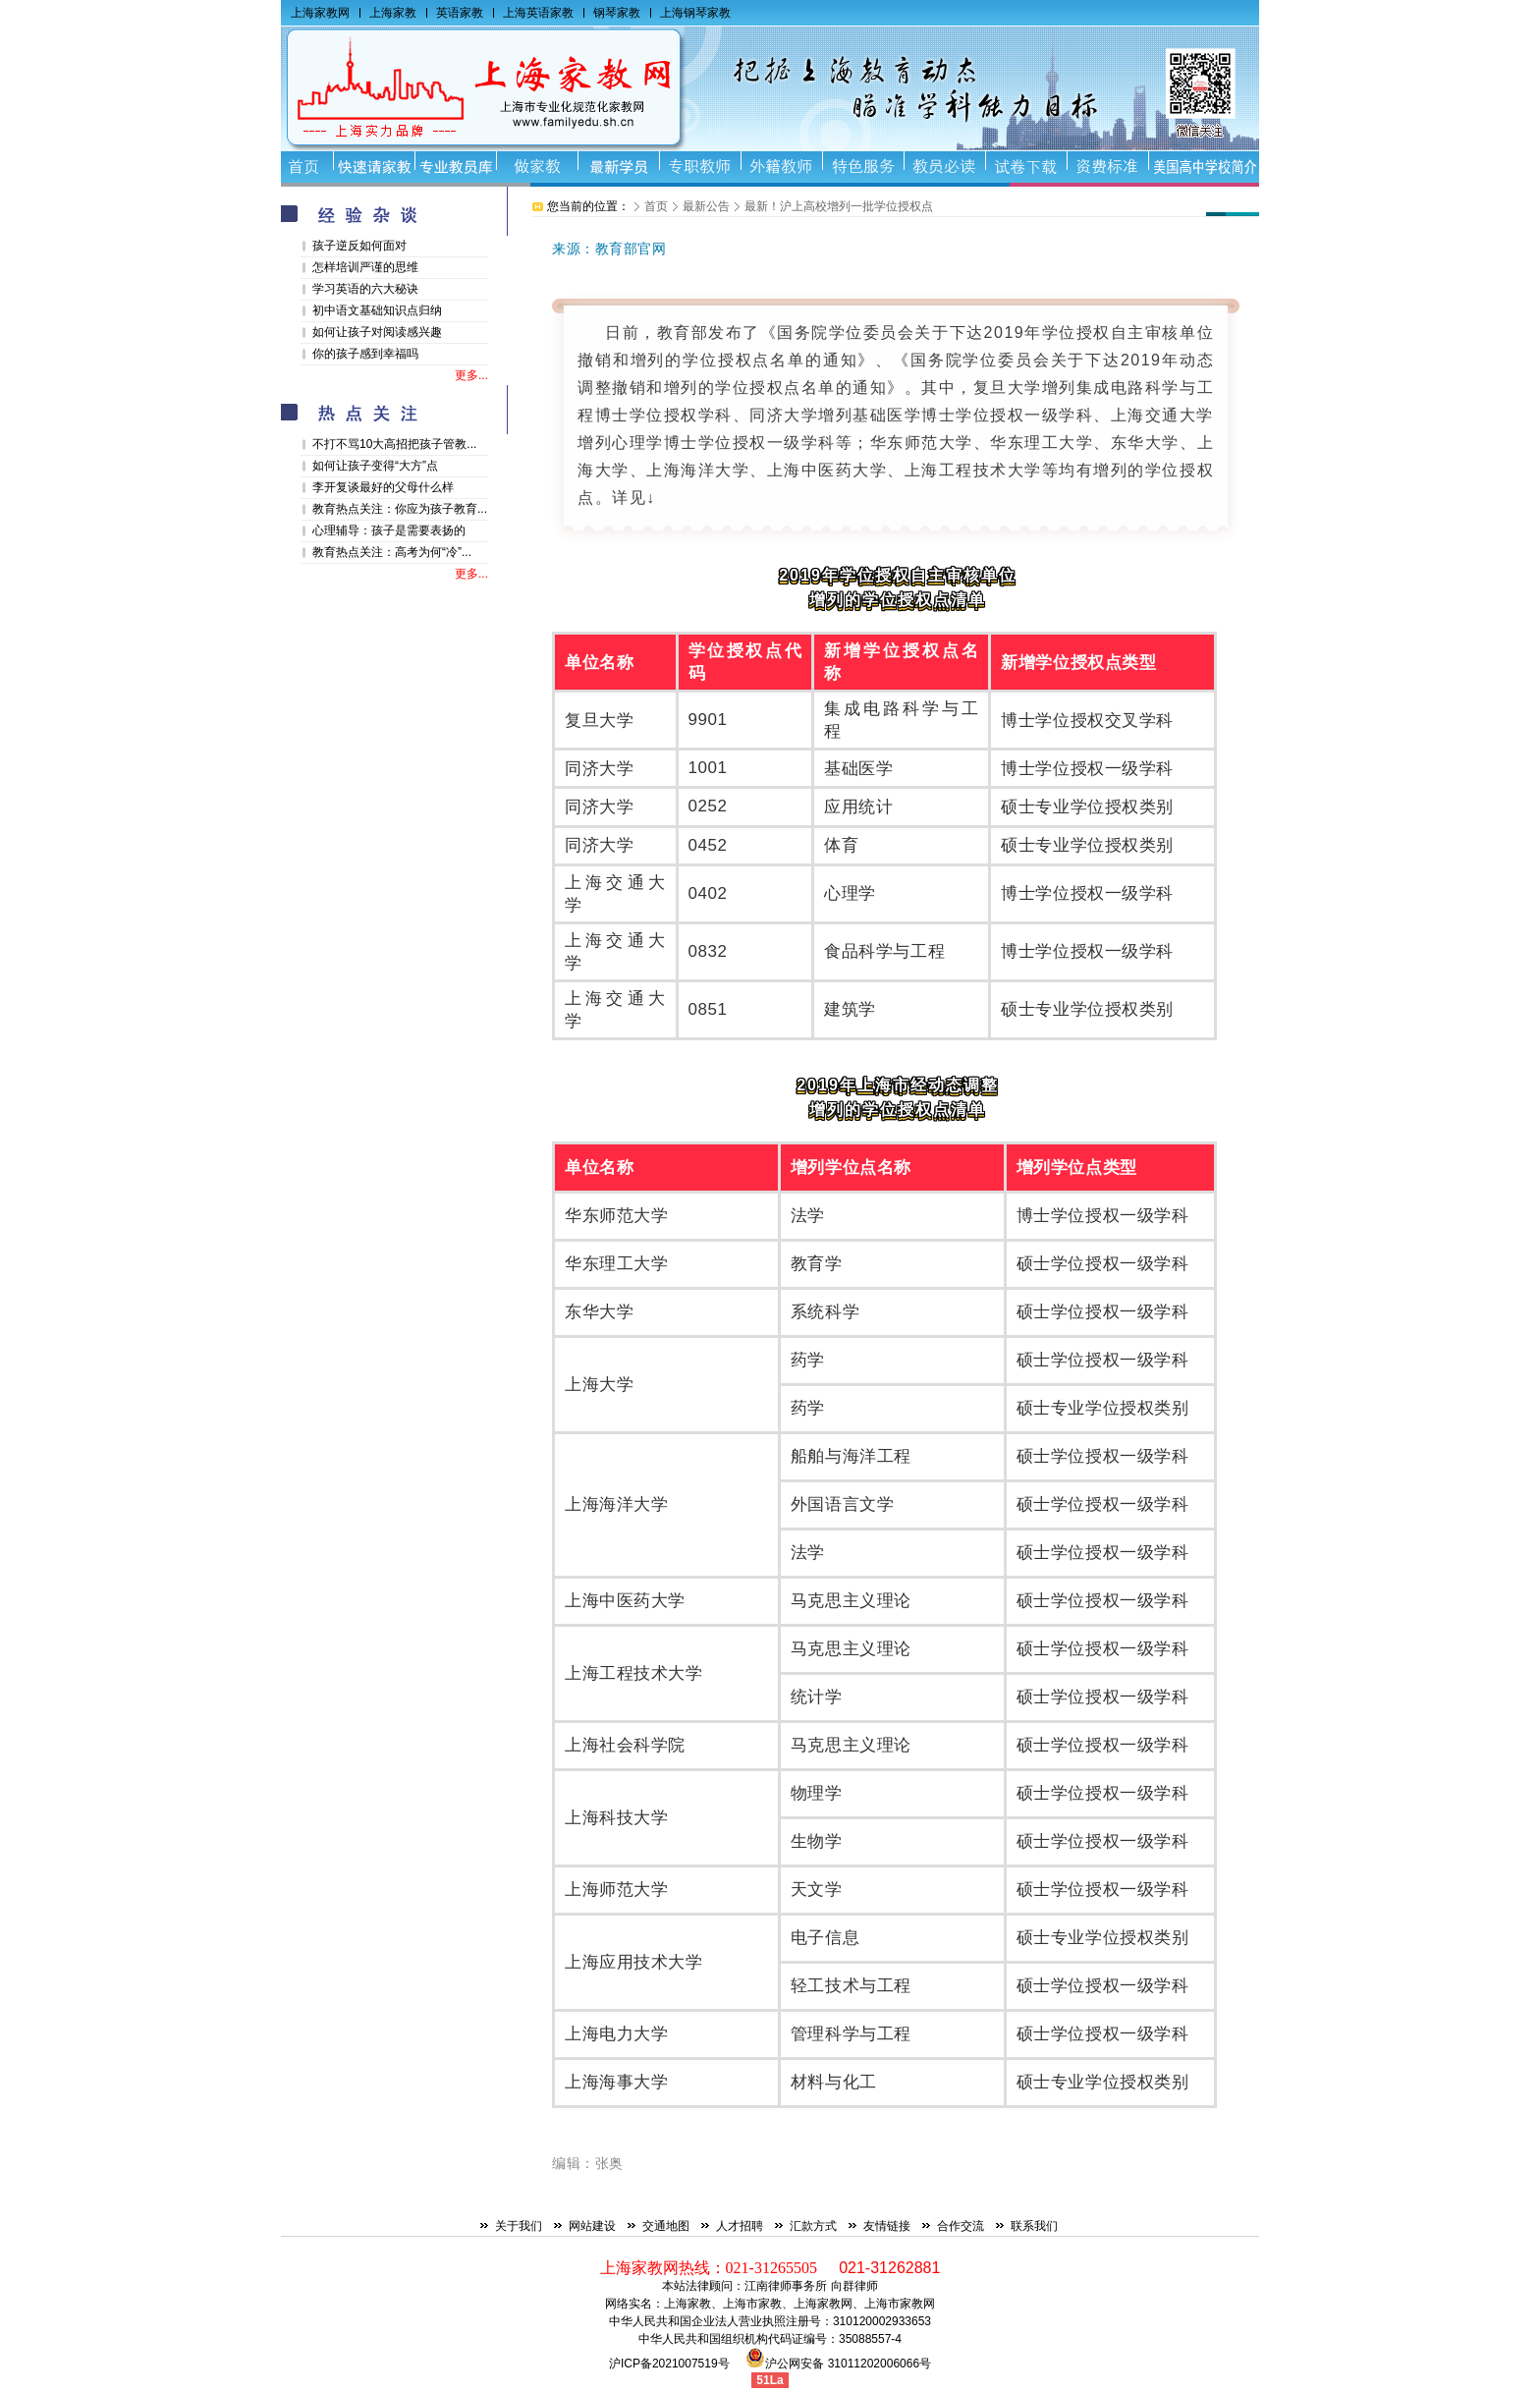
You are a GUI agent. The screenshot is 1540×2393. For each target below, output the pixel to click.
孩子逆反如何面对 (359, 245)
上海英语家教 (538, 13)
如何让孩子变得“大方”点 (375, 466)
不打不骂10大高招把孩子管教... (394, 444)
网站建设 (592, 2226)
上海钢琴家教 (695, 13)
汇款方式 (813, 2226)
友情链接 (886, 2226)
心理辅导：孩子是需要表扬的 (389, 530)
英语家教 (459, 13)
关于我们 (518, 2226)
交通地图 (665, 2226)
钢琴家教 (616, 13)
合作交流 (960, 2226)
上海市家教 (752, 2303)
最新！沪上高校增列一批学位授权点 (838, 206)
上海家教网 (320, 13)
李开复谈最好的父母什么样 (383, 487)
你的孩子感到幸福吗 (365, 354)
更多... (471, 375)
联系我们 (1034, 2226)
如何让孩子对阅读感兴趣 (377, 332)
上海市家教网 (899, 2303)
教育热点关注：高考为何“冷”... (391, 552)
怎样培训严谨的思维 (365, 267)
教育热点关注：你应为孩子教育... (399, 509)
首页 (656, 206)
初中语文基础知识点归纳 (377, 310)
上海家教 (392, 13)
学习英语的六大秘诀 (365, 289)
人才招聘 (739, 2226)
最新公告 (706, 206)
